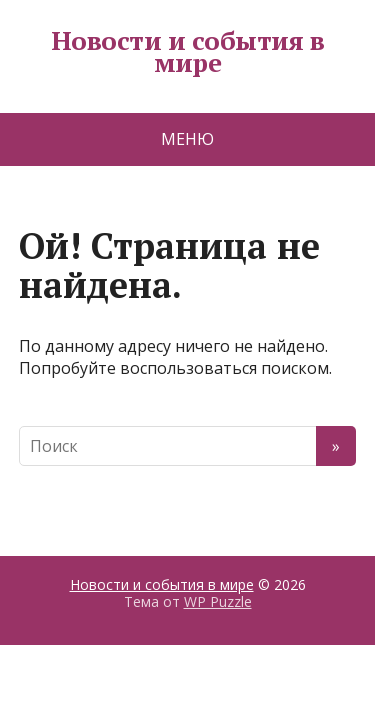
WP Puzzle (218, 601)
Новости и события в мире (187, 51)
